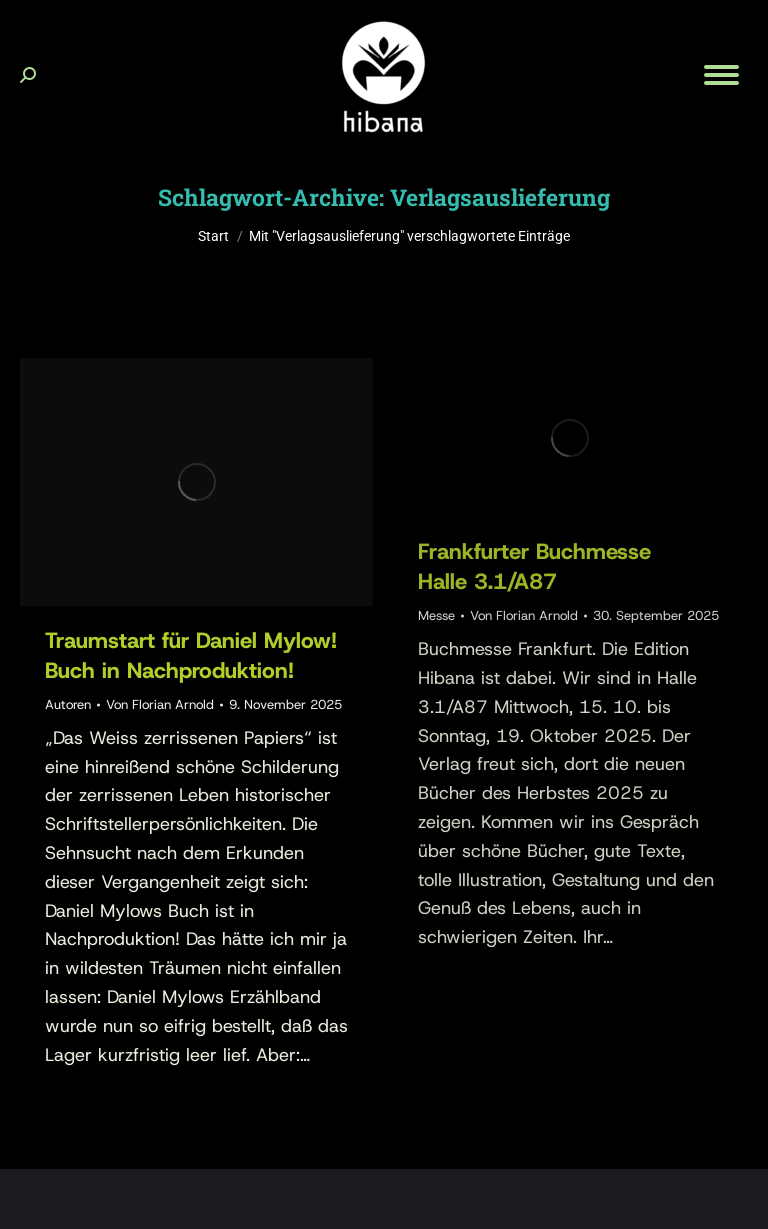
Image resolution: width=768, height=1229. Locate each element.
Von (160, 704)
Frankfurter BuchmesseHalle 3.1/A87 (534, 566)
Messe (436, 615)
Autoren (68, 704)
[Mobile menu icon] (721, 75)
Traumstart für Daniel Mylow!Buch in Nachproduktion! (191, 655)
